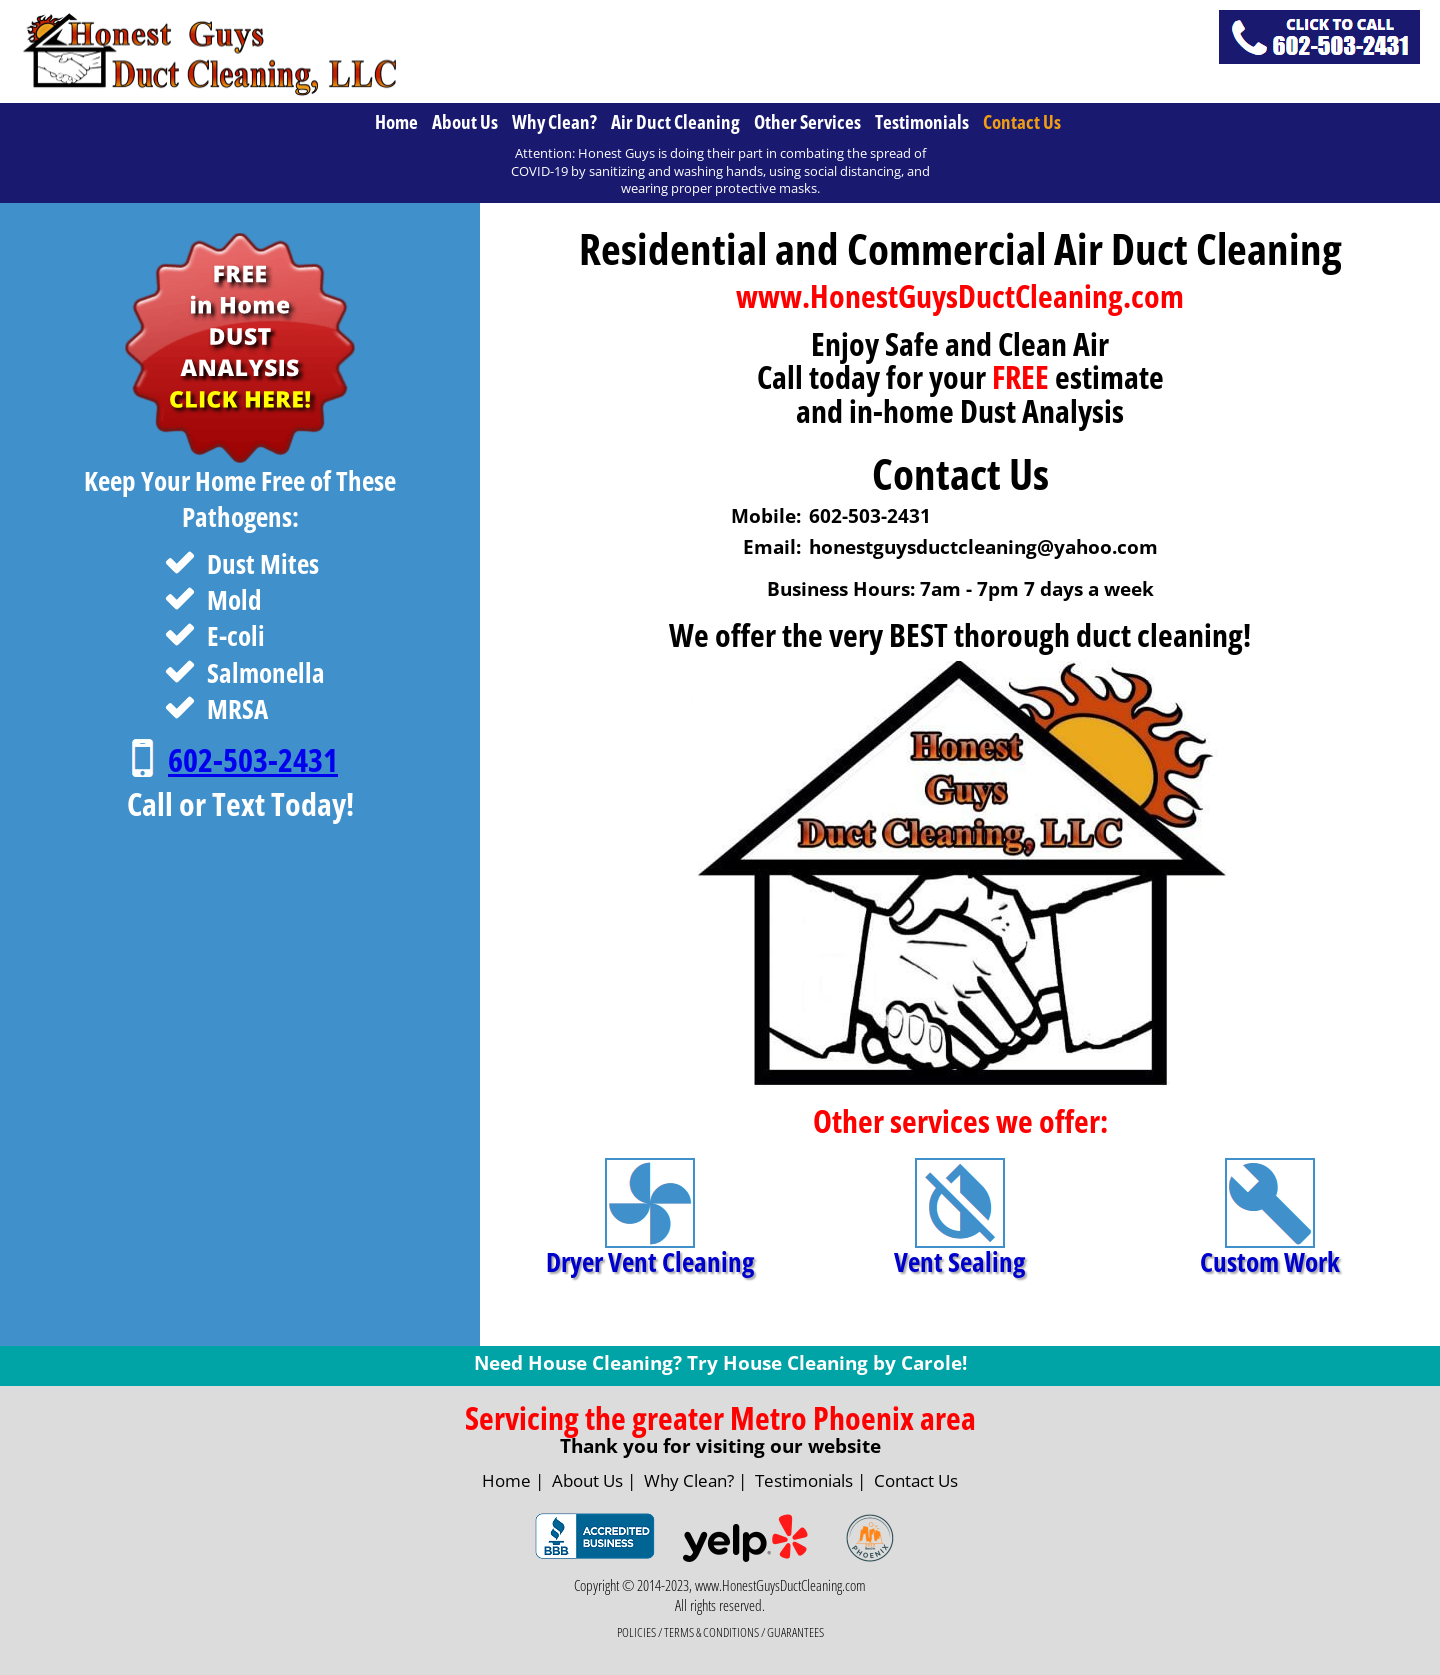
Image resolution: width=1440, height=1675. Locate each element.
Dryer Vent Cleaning (650, 1264)
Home (396, 122)
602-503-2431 (253, 759)
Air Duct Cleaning (675, 122)
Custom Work (1270, 1264)
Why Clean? (554, 122)
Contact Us (1022, 122)
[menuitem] (398, 122)
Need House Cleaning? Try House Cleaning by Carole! (720, 1363)
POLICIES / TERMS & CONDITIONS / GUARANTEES (720, 1633)
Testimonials (922, 122)
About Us (465, 122)
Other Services (807, 122)
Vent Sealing (959, 1264)
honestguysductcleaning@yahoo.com (983, 547)
